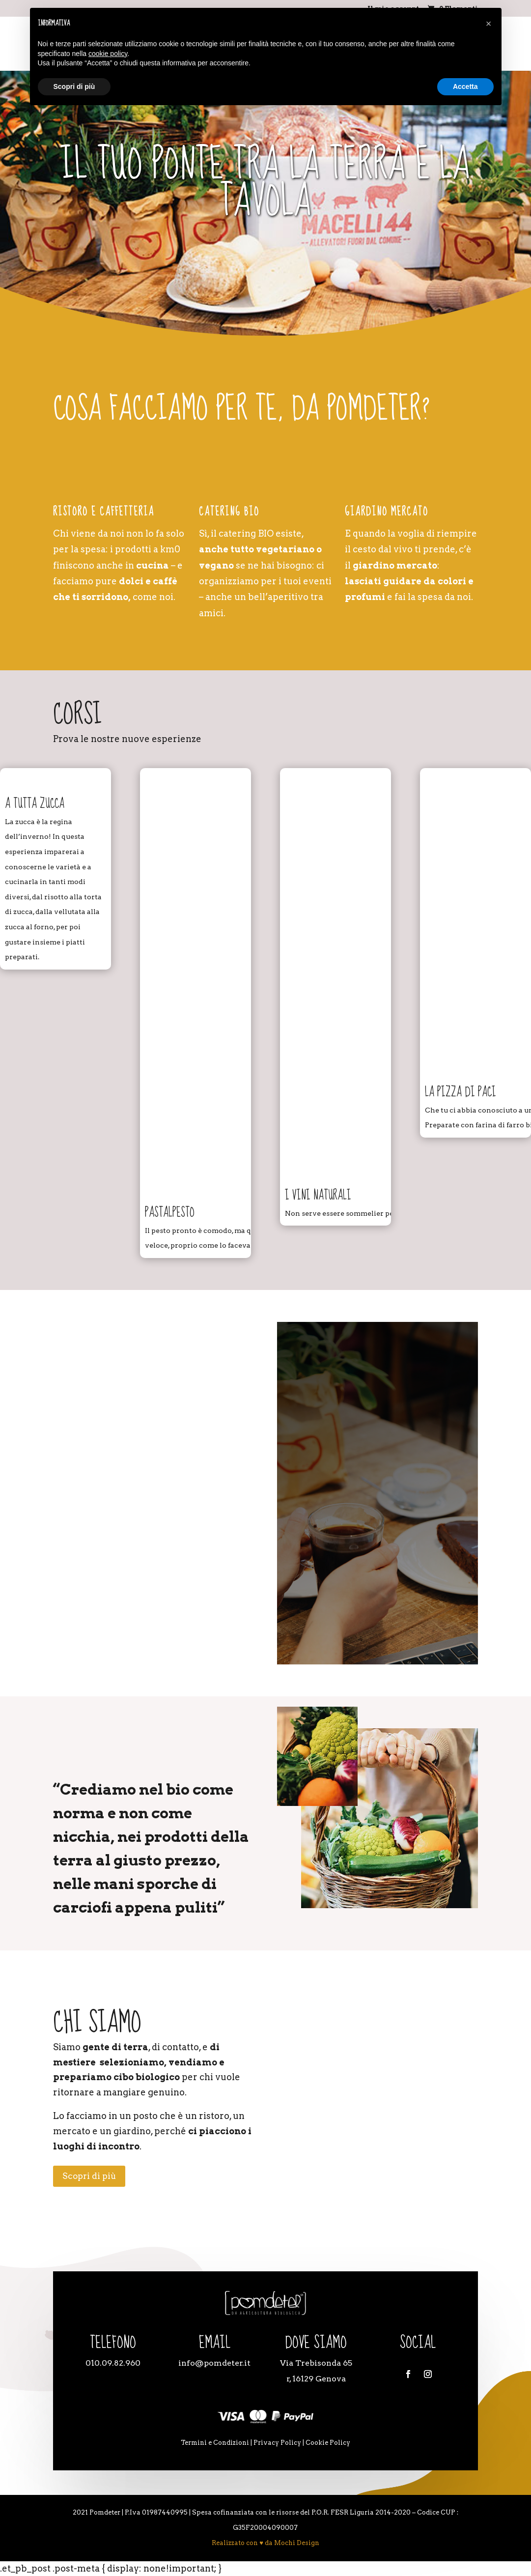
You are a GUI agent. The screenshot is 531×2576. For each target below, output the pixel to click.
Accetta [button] (465, 86)
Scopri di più (89, 2176)
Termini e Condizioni (215, 2442)
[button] (489, 23)
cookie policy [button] (107, 53)
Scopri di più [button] (74, 86)
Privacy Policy (277, 2442)
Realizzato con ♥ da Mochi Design (265, 2543)
